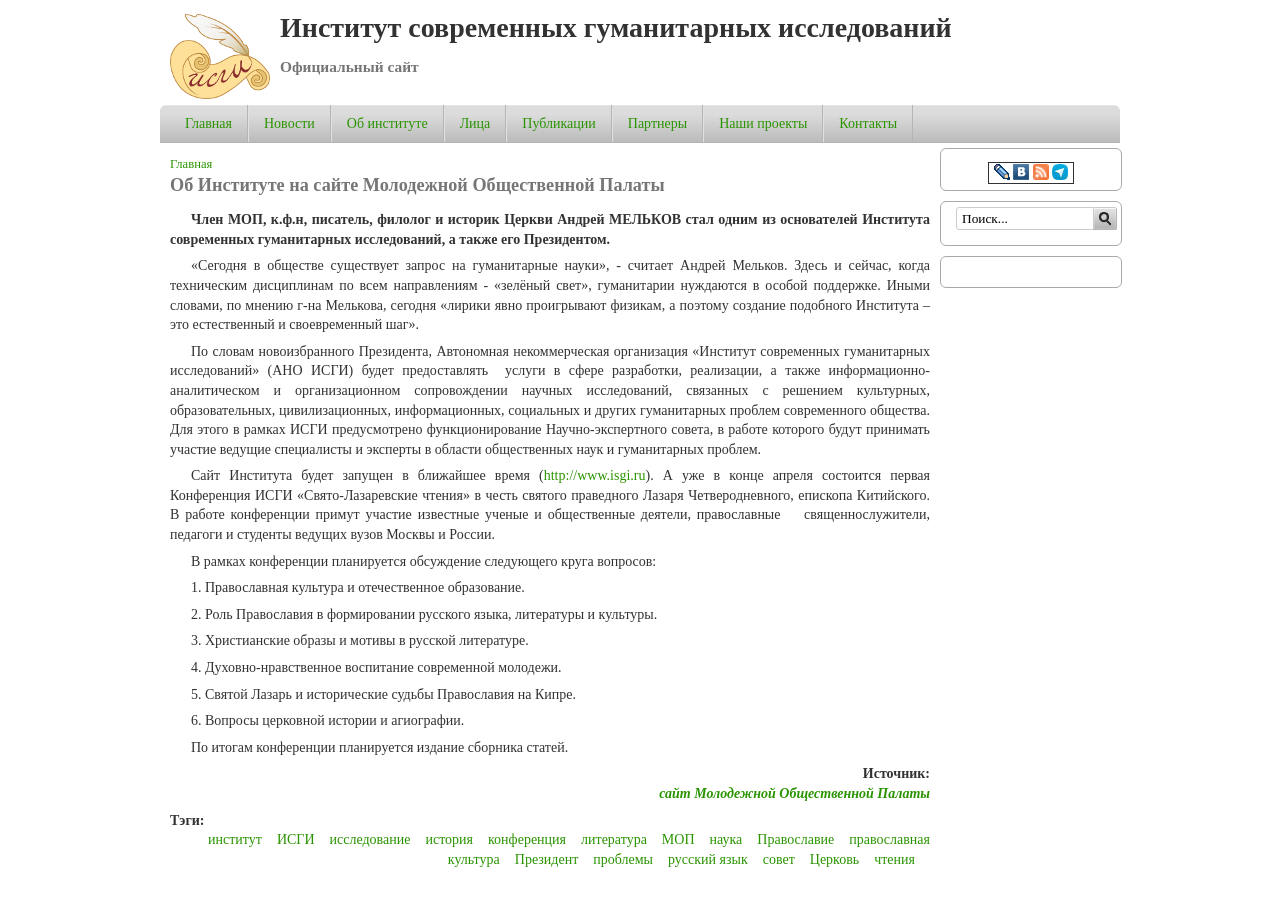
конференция (527, 839)
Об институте (387, 123)
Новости (289, 123)
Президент (546, 859)
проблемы (623, 859)
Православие (795, 839)
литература (614, 839)
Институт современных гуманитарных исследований (616, 27)
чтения (894, 859)
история (449, 839)
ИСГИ (296, 839)
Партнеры (657, 123)
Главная (208, 123)
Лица (475, 123)
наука (726, 839)
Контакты (868, 123)
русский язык (708, 859)
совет (779, 859)
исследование (370, 839)
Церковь (834, 859)
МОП (678, 839)
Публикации (558, 123)
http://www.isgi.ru (595, 475)
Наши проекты (763, 123)
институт (235, 839)
